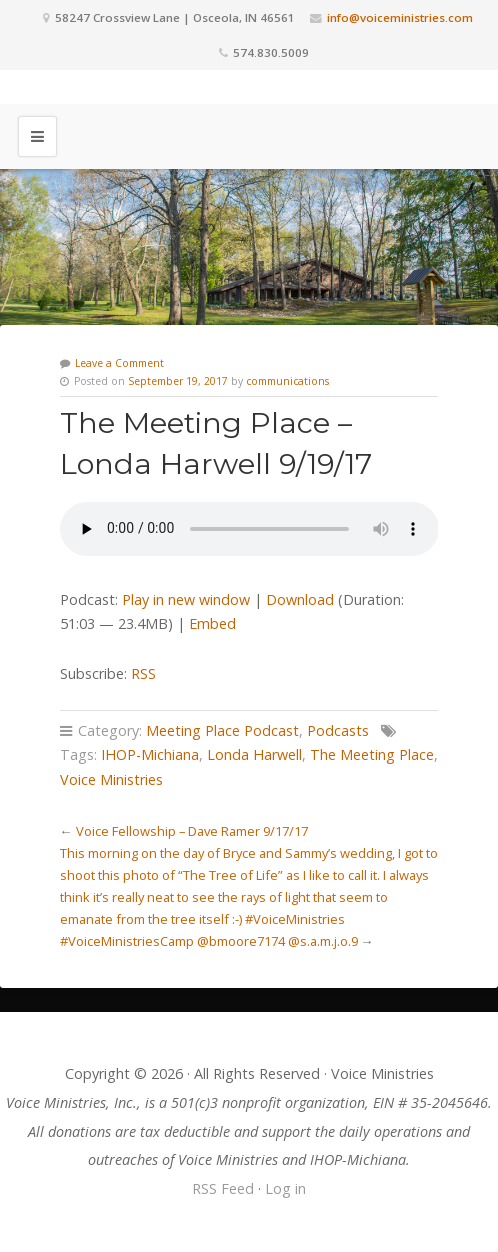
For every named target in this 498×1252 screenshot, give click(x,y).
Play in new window (186, 599)
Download (300, 599)
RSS (143, 673)
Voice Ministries (111, 779)
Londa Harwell (254, 754)
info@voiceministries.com (400, 17)
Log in (285, 1188)
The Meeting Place (372, 754)
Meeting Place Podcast (222, 730)
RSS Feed (223, 1188)
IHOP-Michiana (150, 754)
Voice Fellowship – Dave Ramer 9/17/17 (192, 831)
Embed (212, 623)
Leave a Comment (119, 363)
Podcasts (338, 730)
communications (287, 381)
